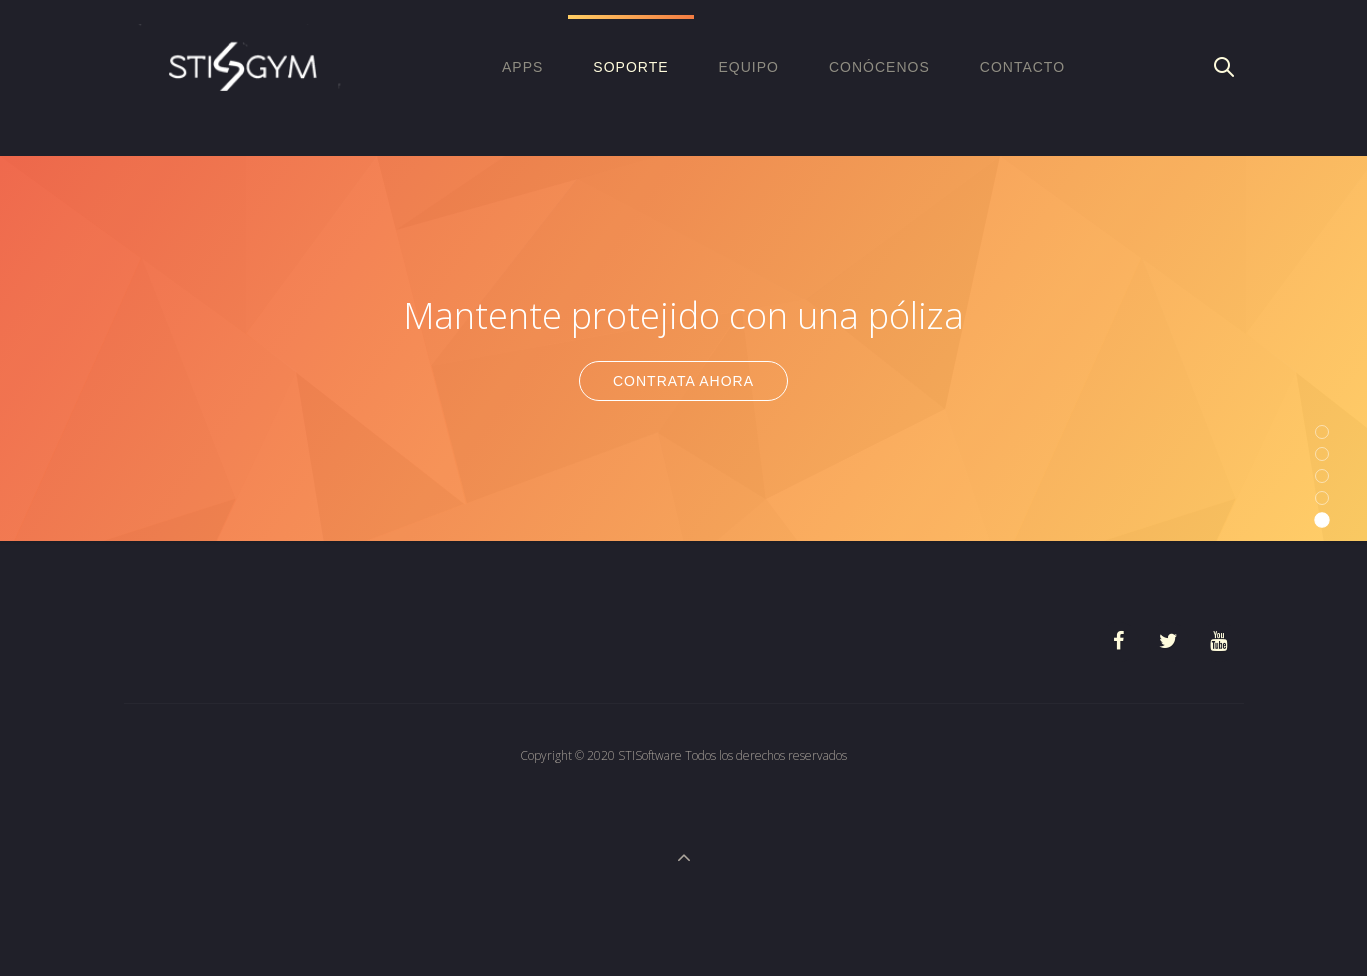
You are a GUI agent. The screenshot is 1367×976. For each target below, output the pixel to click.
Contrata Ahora (683, 381)
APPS (522, 67)
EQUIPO (749, 67)
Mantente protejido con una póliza (683, 315)
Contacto (1022, 67)
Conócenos (879, 67)
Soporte (630, 67)
